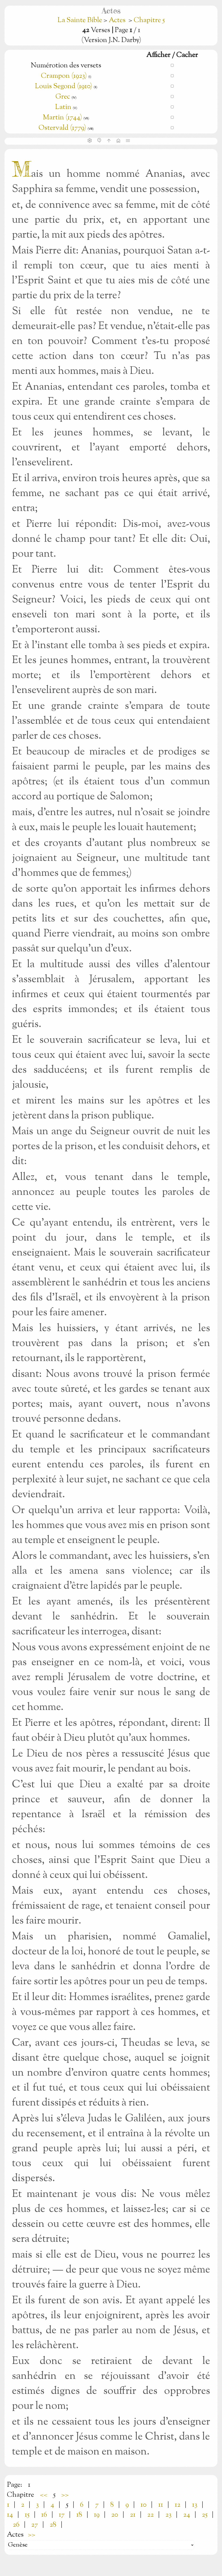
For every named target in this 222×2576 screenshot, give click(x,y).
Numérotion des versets (66, 66)
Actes (117, 20)
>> (65, 2495)
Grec (63, 97)
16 (44, 2515)
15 (27, 2515)
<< (43, 2495)
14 (10, 2515)
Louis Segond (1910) (64, 86)
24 (186, 2515)
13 (194, 2505)
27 (34, 2525)
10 (143, 2505)
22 (150, 2515)
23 (168, 2515)
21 (132, 2515)
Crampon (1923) (64, 76)
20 (114, 2515)
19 (97, 2515)
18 (79, 2515)
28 (53, 2525)
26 (16, 2525)
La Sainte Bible (80, 20)
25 (204, 2515)
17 (62, 2515)
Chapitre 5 (149, 20)
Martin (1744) (62, 118)
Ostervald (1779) (62, 128)
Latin (63, 107)
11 (160, 2505)
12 (177, 2505)
